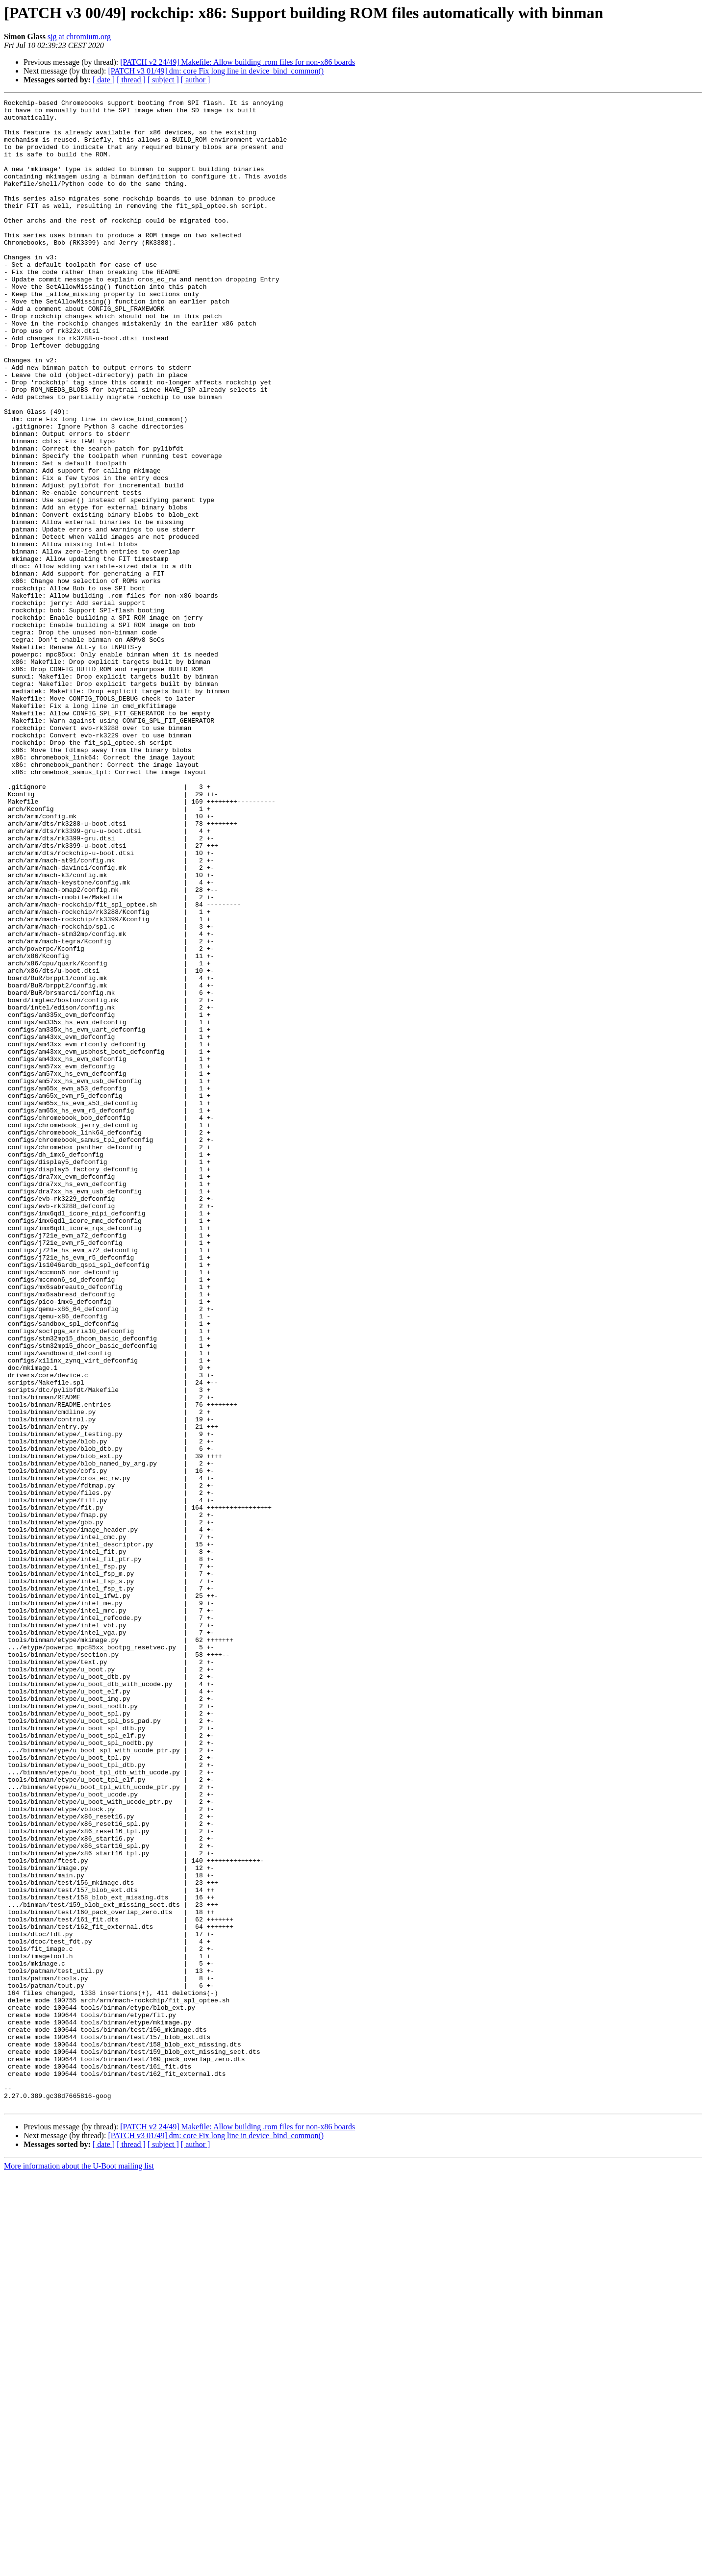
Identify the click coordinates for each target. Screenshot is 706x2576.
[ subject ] (163, 80)
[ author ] (195, 80)
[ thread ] (131, 80)
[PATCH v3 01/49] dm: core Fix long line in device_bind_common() (216, 71)
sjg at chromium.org (79, 36)
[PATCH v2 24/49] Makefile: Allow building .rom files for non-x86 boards (237, 62)
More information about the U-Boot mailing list (79, 2567)
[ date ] (104, 80)
